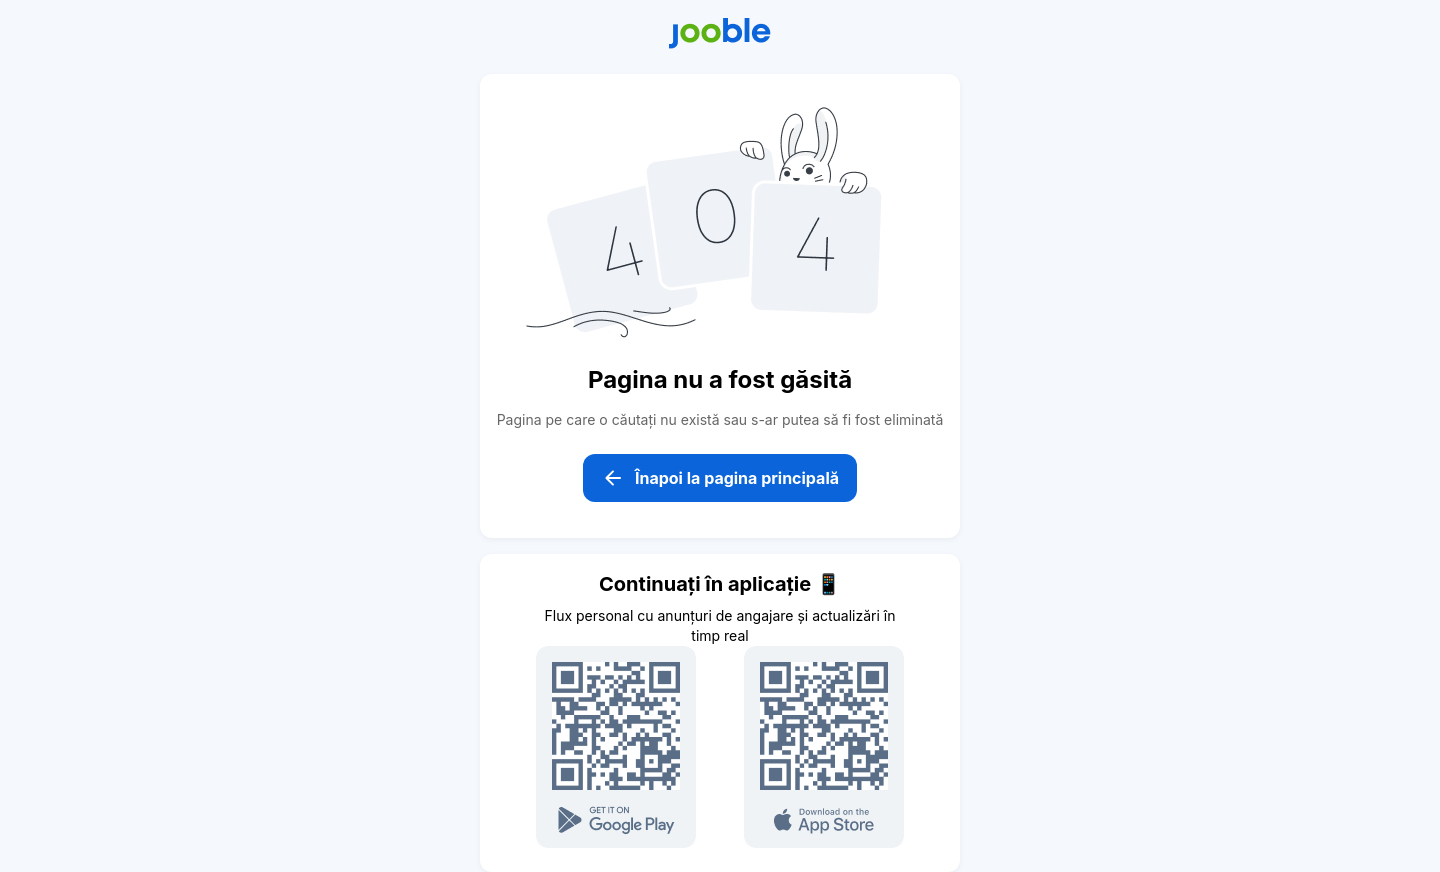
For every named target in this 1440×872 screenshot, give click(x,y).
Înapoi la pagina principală (720, 478)
